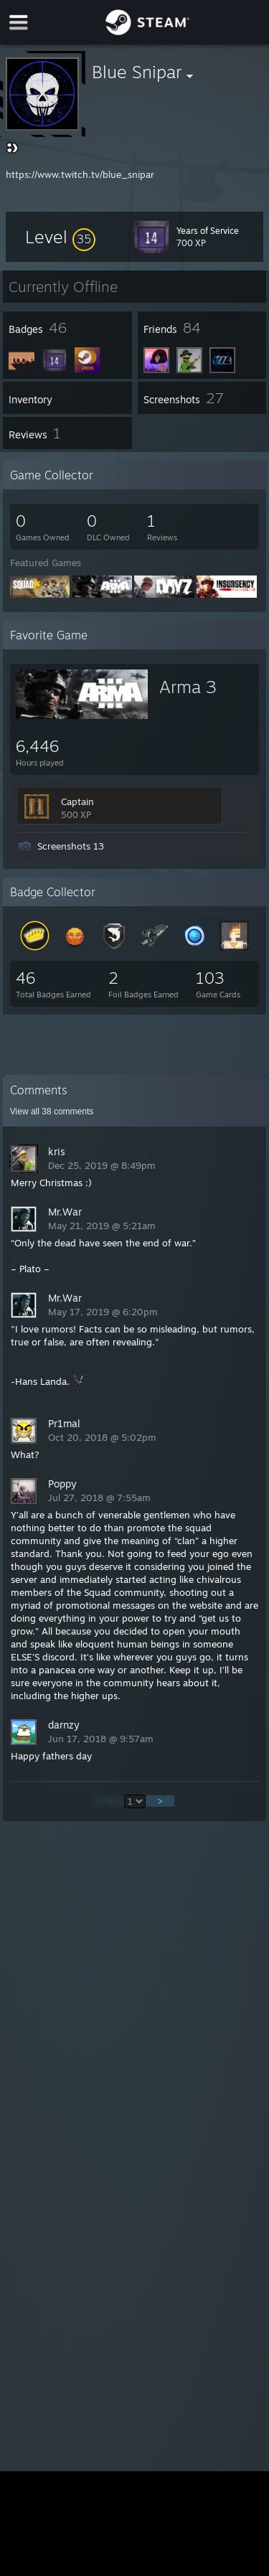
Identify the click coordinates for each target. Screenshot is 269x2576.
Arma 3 (188, 686)
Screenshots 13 (70, 846)
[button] (60, 236)
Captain (77, 801)
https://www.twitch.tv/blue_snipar (80, 174)
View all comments (52, 1111)
